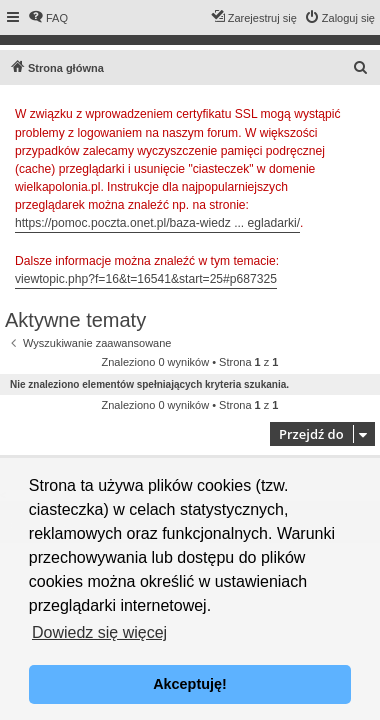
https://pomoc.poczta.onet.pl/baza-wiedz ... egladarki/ (157, 223)
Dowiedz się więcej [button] (99, 632)
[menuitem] (48, 18)
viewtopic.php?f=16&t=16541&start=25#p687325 (146, 279)
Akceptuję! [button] (190, 684)
